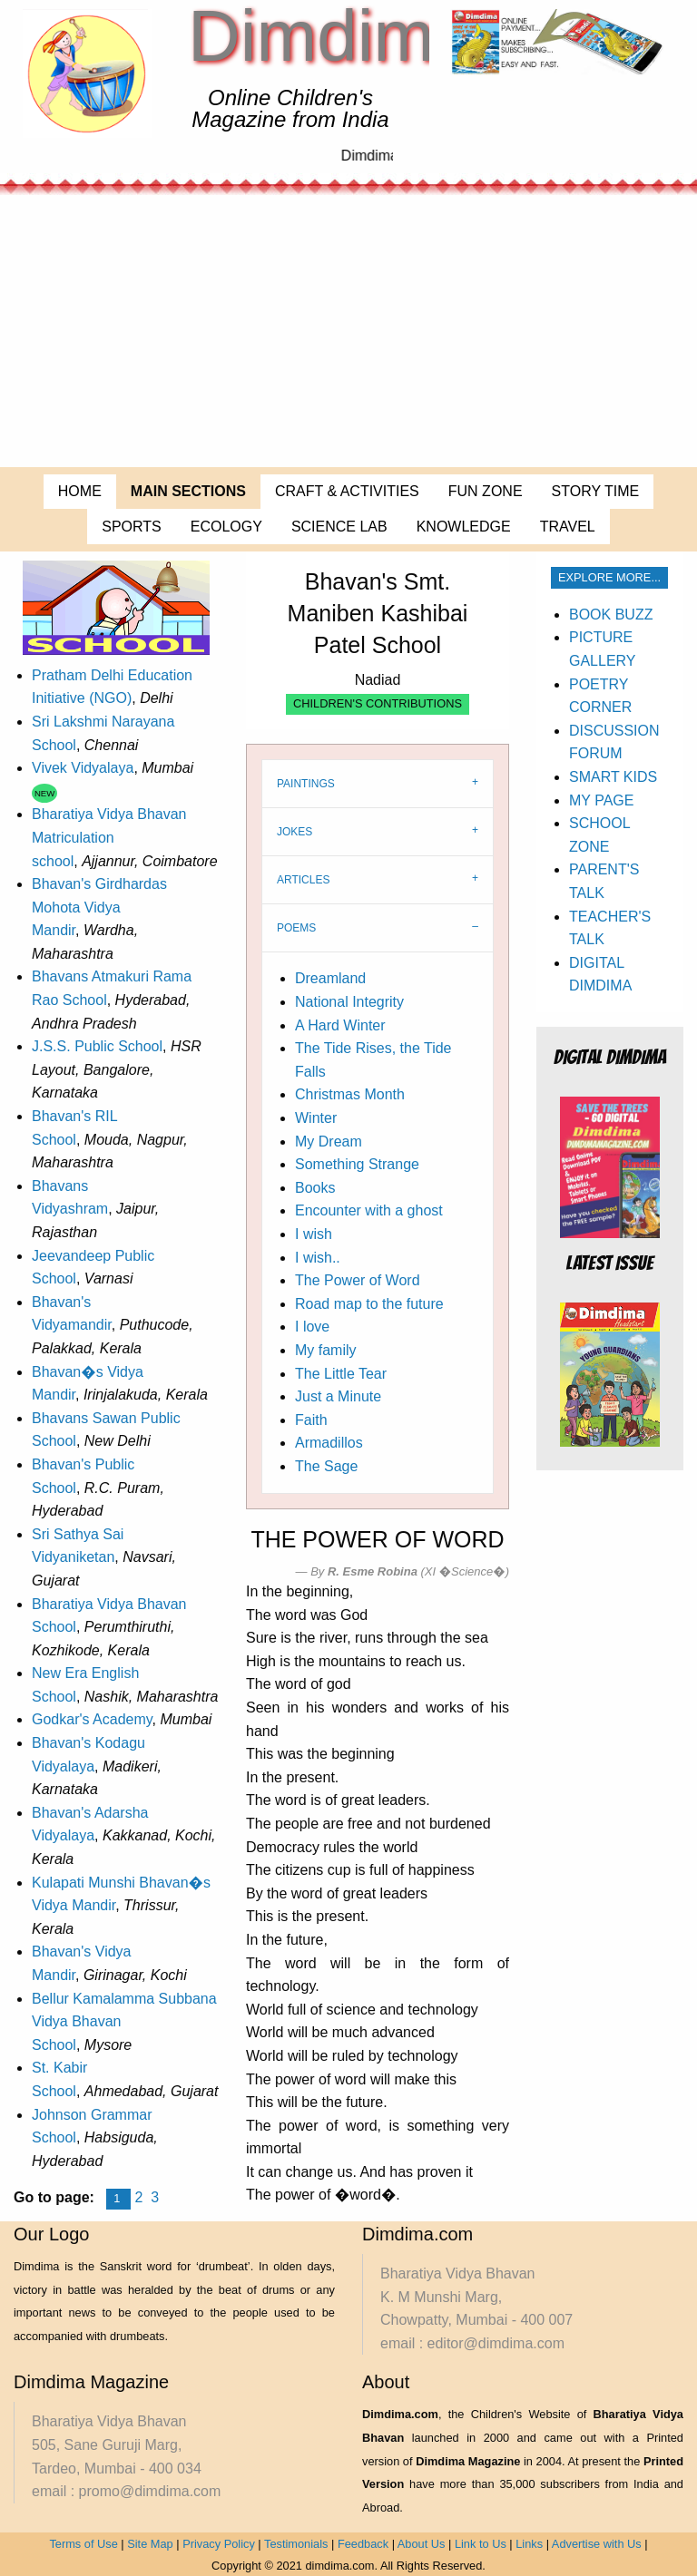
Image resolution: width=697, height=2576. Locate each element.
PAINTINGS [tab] (306, 783)
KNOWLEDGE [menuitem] (464, 526)
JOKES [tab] (294, 831)
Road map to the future (369, 1304)
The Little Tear (341, 1373)
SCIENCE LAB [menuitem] (339, 526)
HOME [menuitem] (80, 491)
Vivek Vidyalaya (82, 768)
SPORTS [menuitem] (132, 526)
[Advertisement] (348, 331)
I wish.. (317, 1257)
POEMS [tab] (296, 928)
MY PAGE (601, 800)
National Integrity (349, 1002)
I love (312, 1326)
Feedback (363, 2544)
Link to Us (480, 2544)
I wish (313, 1234)
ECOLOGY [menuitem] (226, 526)
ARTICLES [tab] (303, 879)
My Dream (328, 1141)
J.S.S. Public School (97, 1046)
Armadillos (329, 1442)
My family (326, 1350)
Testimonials (296, 2544)
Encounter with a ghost (369, 1210)
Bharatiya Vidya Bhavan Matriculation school (109, 837)
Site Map (150, 2544)
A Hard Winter (340, 1025)
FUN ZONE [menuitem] (485, 491)
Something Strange (357, 1164)
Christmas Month (350, 1094)
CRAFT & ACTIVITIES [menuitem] (347, 491)
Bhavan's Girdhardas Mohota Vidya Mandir (99, 907)
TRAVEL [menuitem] (567, 526)
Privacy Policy (218, 2544)
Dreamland (330, 978)
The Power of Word (357, 1280)
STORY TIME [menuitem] (596, 491)
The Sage (326, 1466)
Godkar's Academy (92, 1719)
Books (315, 1187)
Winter (316, 1118)
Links (529, 2544)
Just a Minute (338, 1396)
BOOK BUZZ (611, 614)
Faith (311, 1420)
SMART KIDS (613, 777)
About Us (422, 2544)
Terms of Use (83, 2544)
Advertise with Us (597, 2544)
